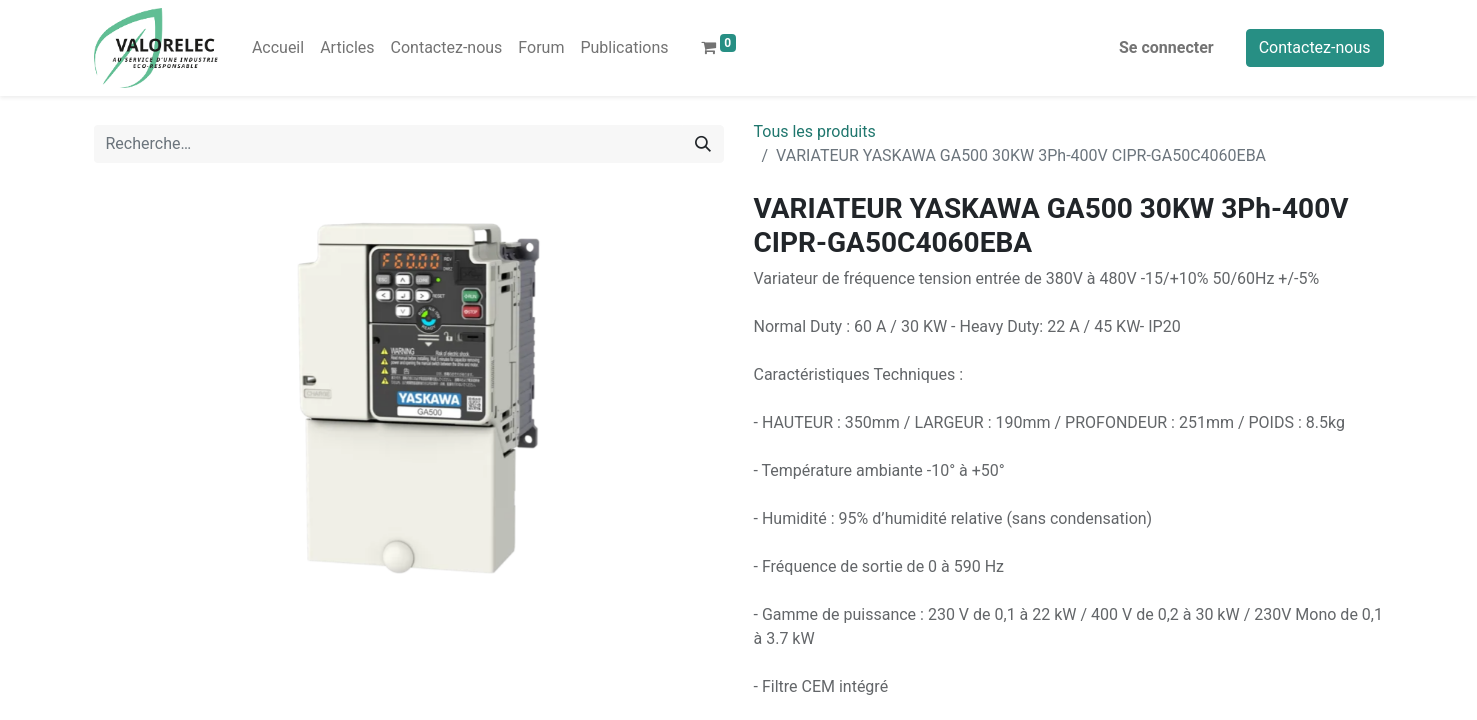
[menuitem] (278, 48)
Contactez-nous (1315, 47)
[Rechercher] (703, 144)
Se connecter (1166, 47)
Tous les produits (815, 131)
